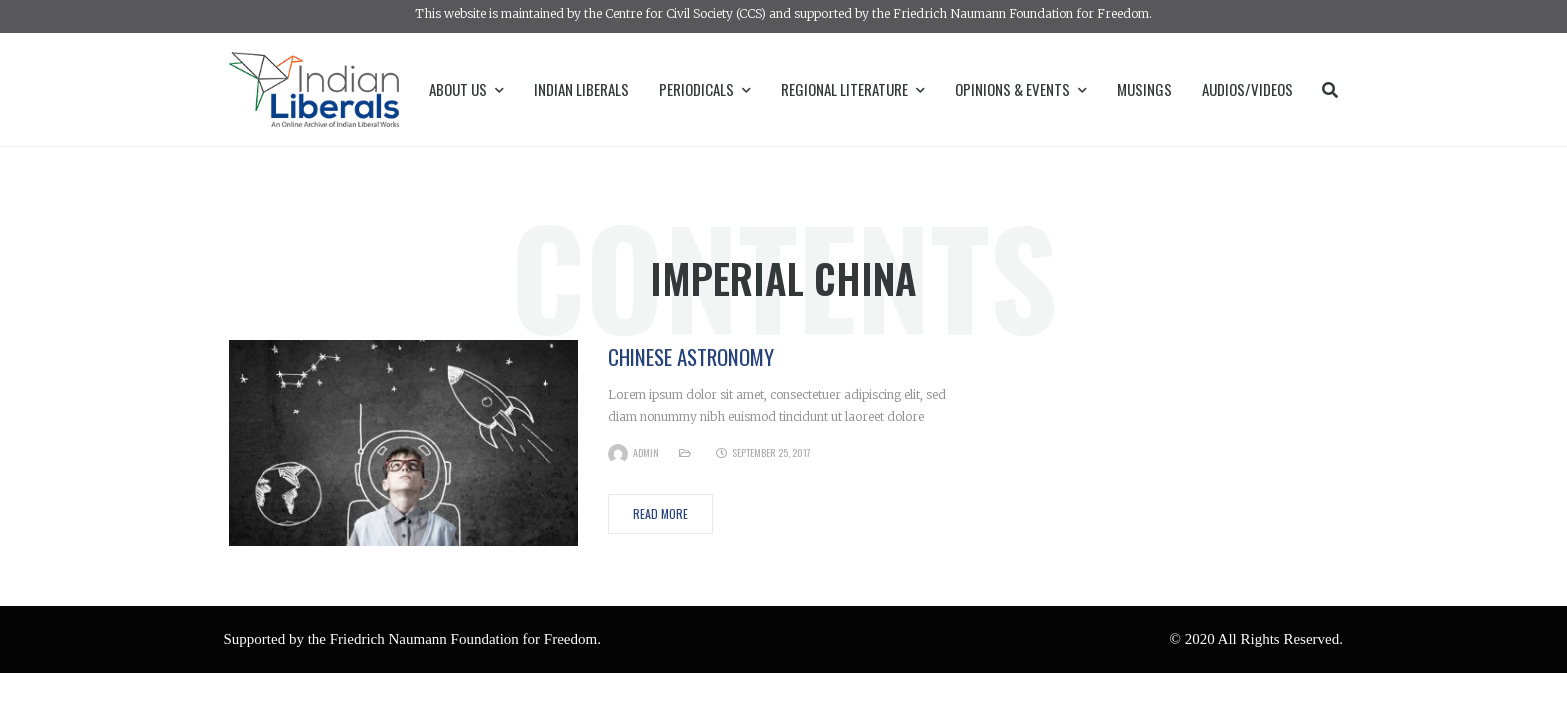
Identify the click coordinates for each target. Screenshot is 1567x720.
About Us (466, 89)
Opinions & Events (1021, 89)
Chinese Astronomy (691, 356)
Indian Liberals (581, 89)
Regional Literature (853, 89)
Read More (660, 513)
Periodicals (705, 89)
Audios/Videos (1247, 89)
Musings (1144, 89)
